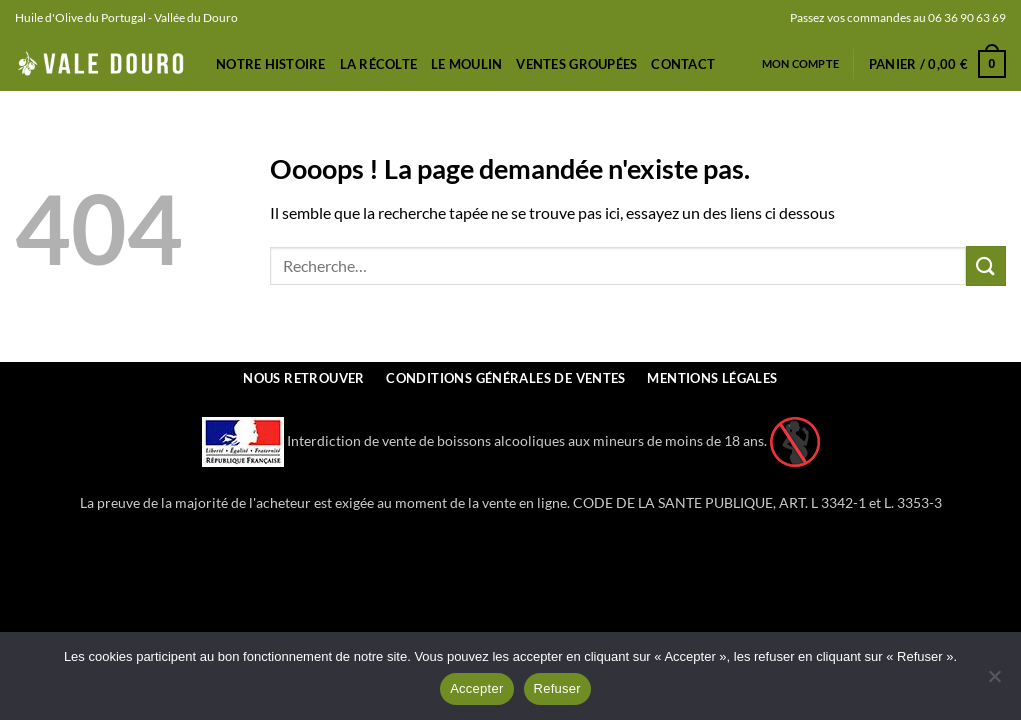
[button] (937, 64)
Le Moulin (466, 64)
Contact (683, 64)
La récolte (379, 64)
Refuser (557, 688)
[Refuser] (994, 682)
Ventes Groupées (576, 64)
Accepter (476, 688)
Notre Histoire (271, 64)
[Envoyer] (986, 265)
